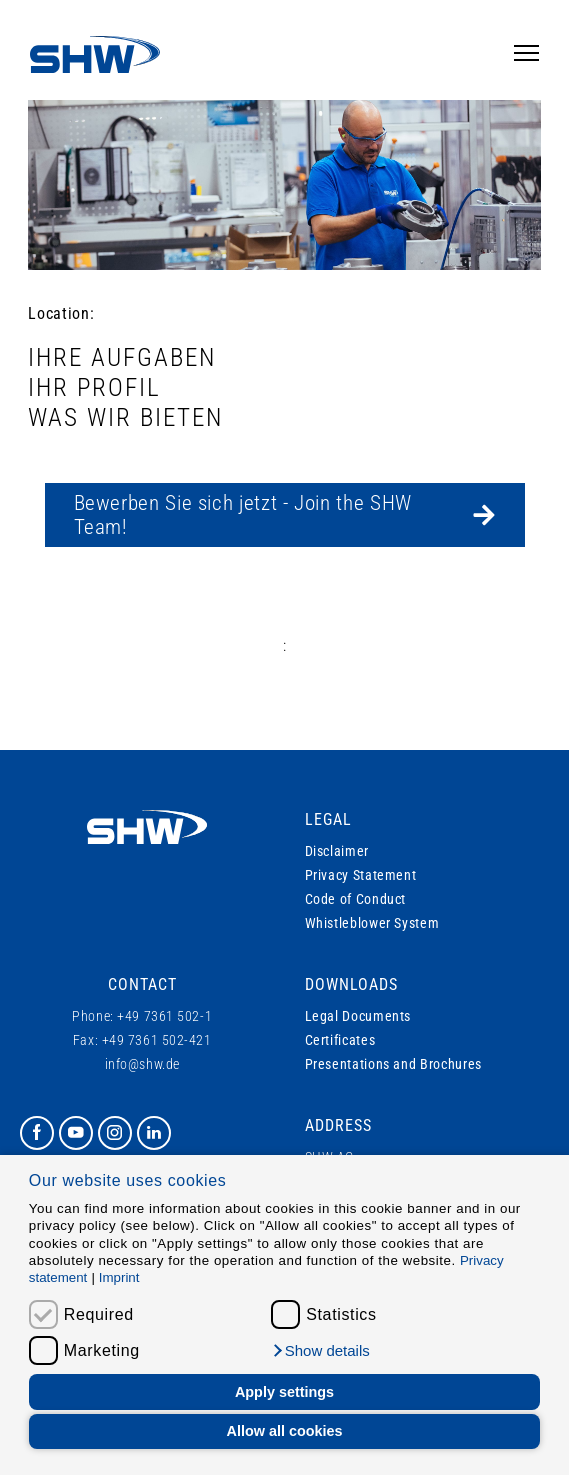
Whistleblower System (372, 923)
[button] (320, 1351)
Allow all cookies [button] (285, 1431)
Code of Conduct (356, 899)
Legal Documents (358, 1016)
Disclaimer (337, 851)
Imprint (119, 1277)
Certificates (340, 1040)
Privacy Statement (361, 875)
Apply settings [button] (284, 1392)
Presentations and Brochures (393, 1064)
